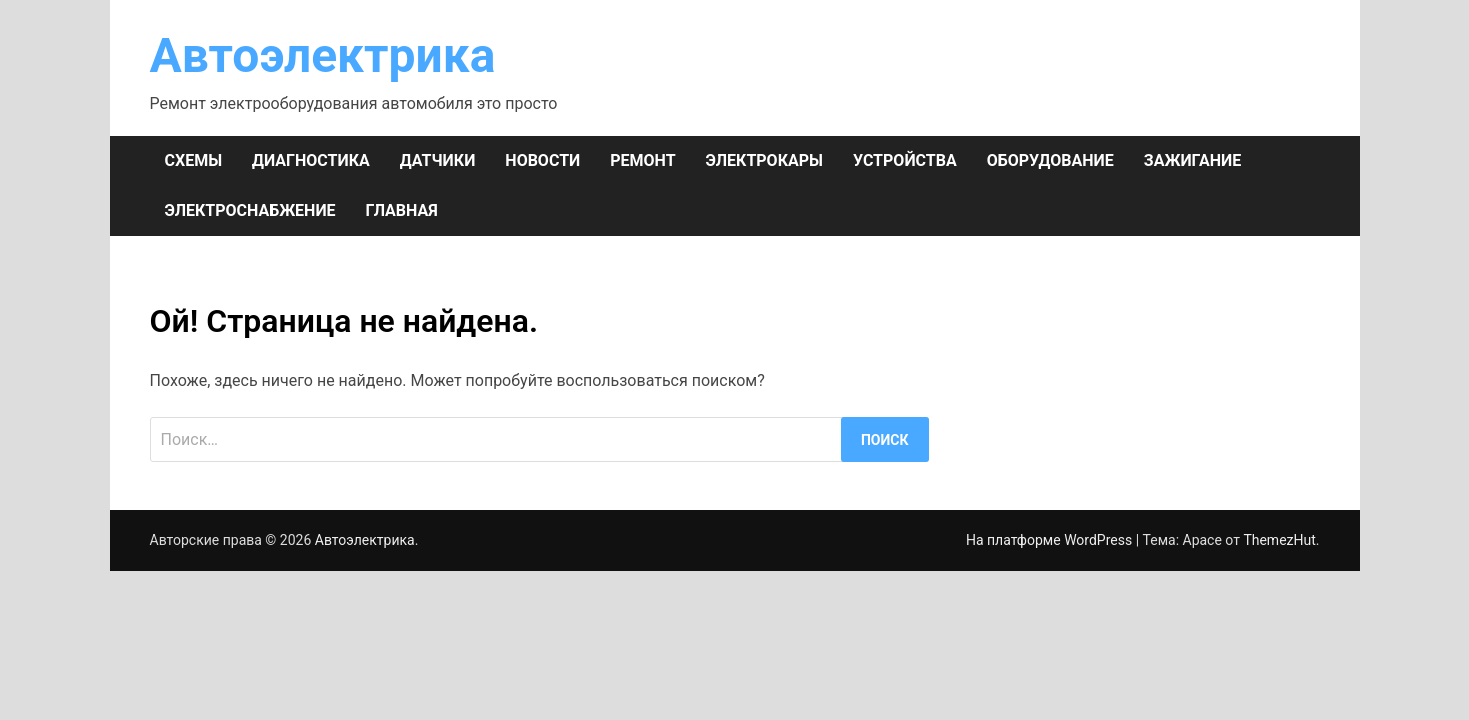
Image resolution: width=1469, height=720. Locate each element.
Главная (402, 210)
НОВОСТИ (542, 160)
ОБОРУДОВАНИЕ (1050, 160)
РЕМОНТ (642, 160)
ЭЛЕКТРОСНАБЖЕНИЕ (250, 210)
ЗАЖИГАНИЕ (1192, 160)
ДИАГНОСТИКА (311, 160)
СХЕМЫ (194, 160)
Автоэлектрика (323, 55)
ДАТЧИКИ (438, 160)
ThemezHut (1279, 540)
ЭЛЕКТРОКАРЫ (764, 160)
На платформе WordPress (1051, 540)
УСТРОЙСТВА (905, 160)
